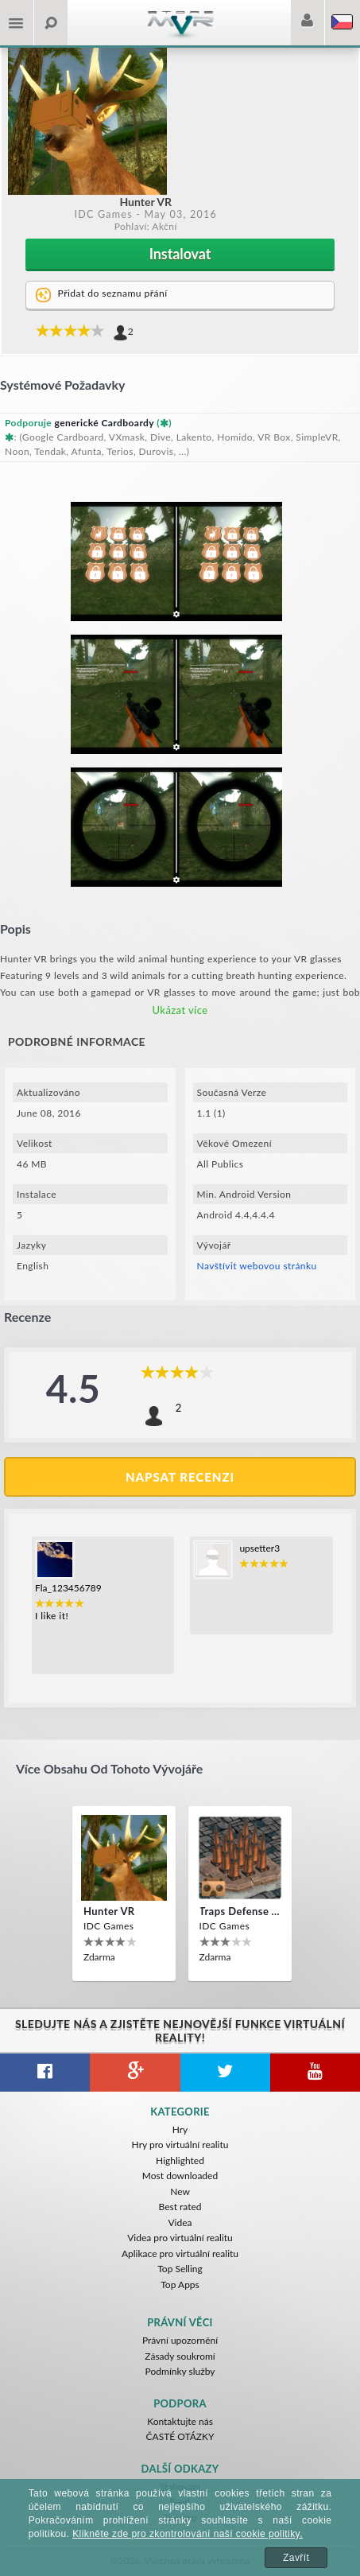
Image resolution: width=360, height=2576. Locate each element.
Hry (180, 2129)
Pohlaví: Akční (145, 226)
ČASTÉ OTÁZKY (180, 2436)
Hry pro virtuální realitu (180, 2145)
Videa (180, 2222)
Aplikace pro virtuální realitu (180, 2253)
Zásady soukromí (180, 2356)
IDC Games (103, 214)
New (180, 2191)
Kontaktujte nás (180, 2421)
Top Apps (180, 2284)
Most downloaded (180, 2176)
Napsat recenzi (180, 1477)
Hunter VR (109, 1911)
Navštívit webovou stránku (257, 1266)
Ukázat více (180, 1010)
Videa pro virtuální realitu (180, 2238)
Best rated (179, 2207)
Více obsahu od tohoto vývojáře (109, 1768)
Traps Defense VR (240, 1911)
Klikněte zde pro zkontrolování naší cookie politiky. (187, 2533)
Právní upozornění (180, 2340)
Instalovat (180, 253)
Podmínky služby (180, 2371)
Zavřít (296, 2557)
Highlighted (180, 2160)
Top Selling (180, 2269)
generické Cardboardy (104, 423)
